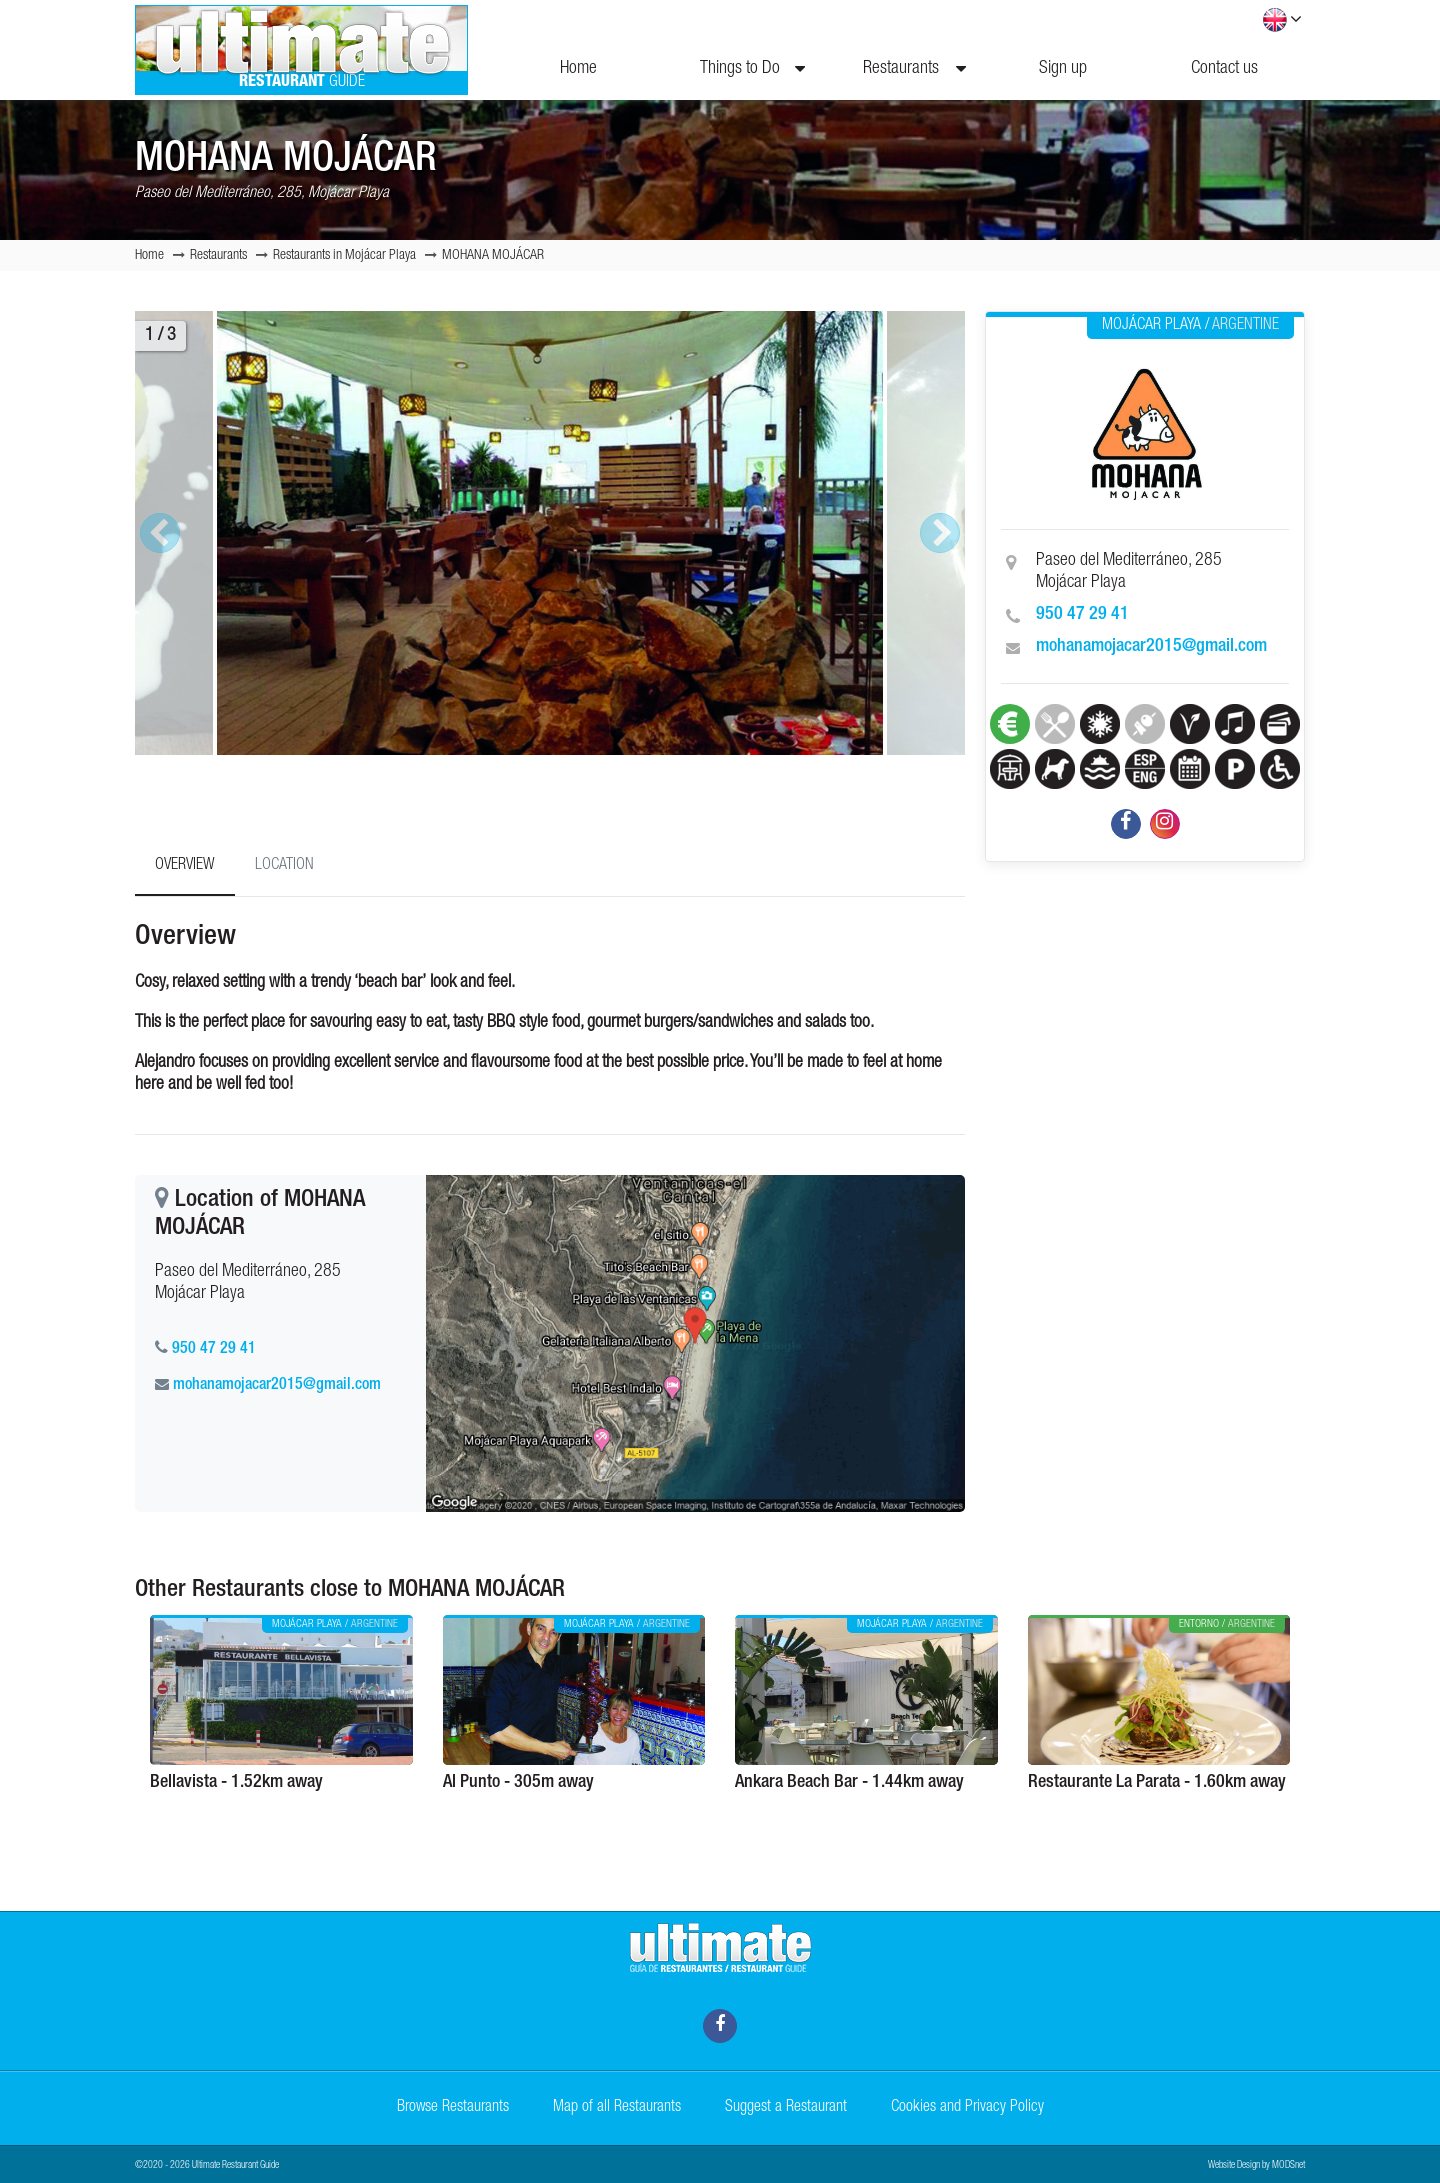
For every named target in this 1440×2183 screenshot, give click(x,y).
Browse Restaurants (453, 2108)
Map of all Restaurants (617, 2108)
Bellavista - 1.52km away (236, 1783)
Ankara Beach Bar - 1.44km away (849, 1783)
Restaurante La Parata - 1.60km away (1157, 1783)
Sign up (1063, 69)
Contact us (1224, 69)
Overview (185, 866)
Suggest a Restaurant (786, 2108)
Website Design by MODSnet (1256, 2166)
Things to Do (752, 69)
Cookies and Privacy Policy (967, 2108)
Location (284, 866)
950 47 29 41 (1082, 615)
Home (578, 69)
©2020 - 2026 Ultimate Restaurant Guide (207, 2166)
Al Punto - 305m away (518, 1783)
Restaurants (914, 69)
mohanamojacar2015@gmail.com (1151, 647)
